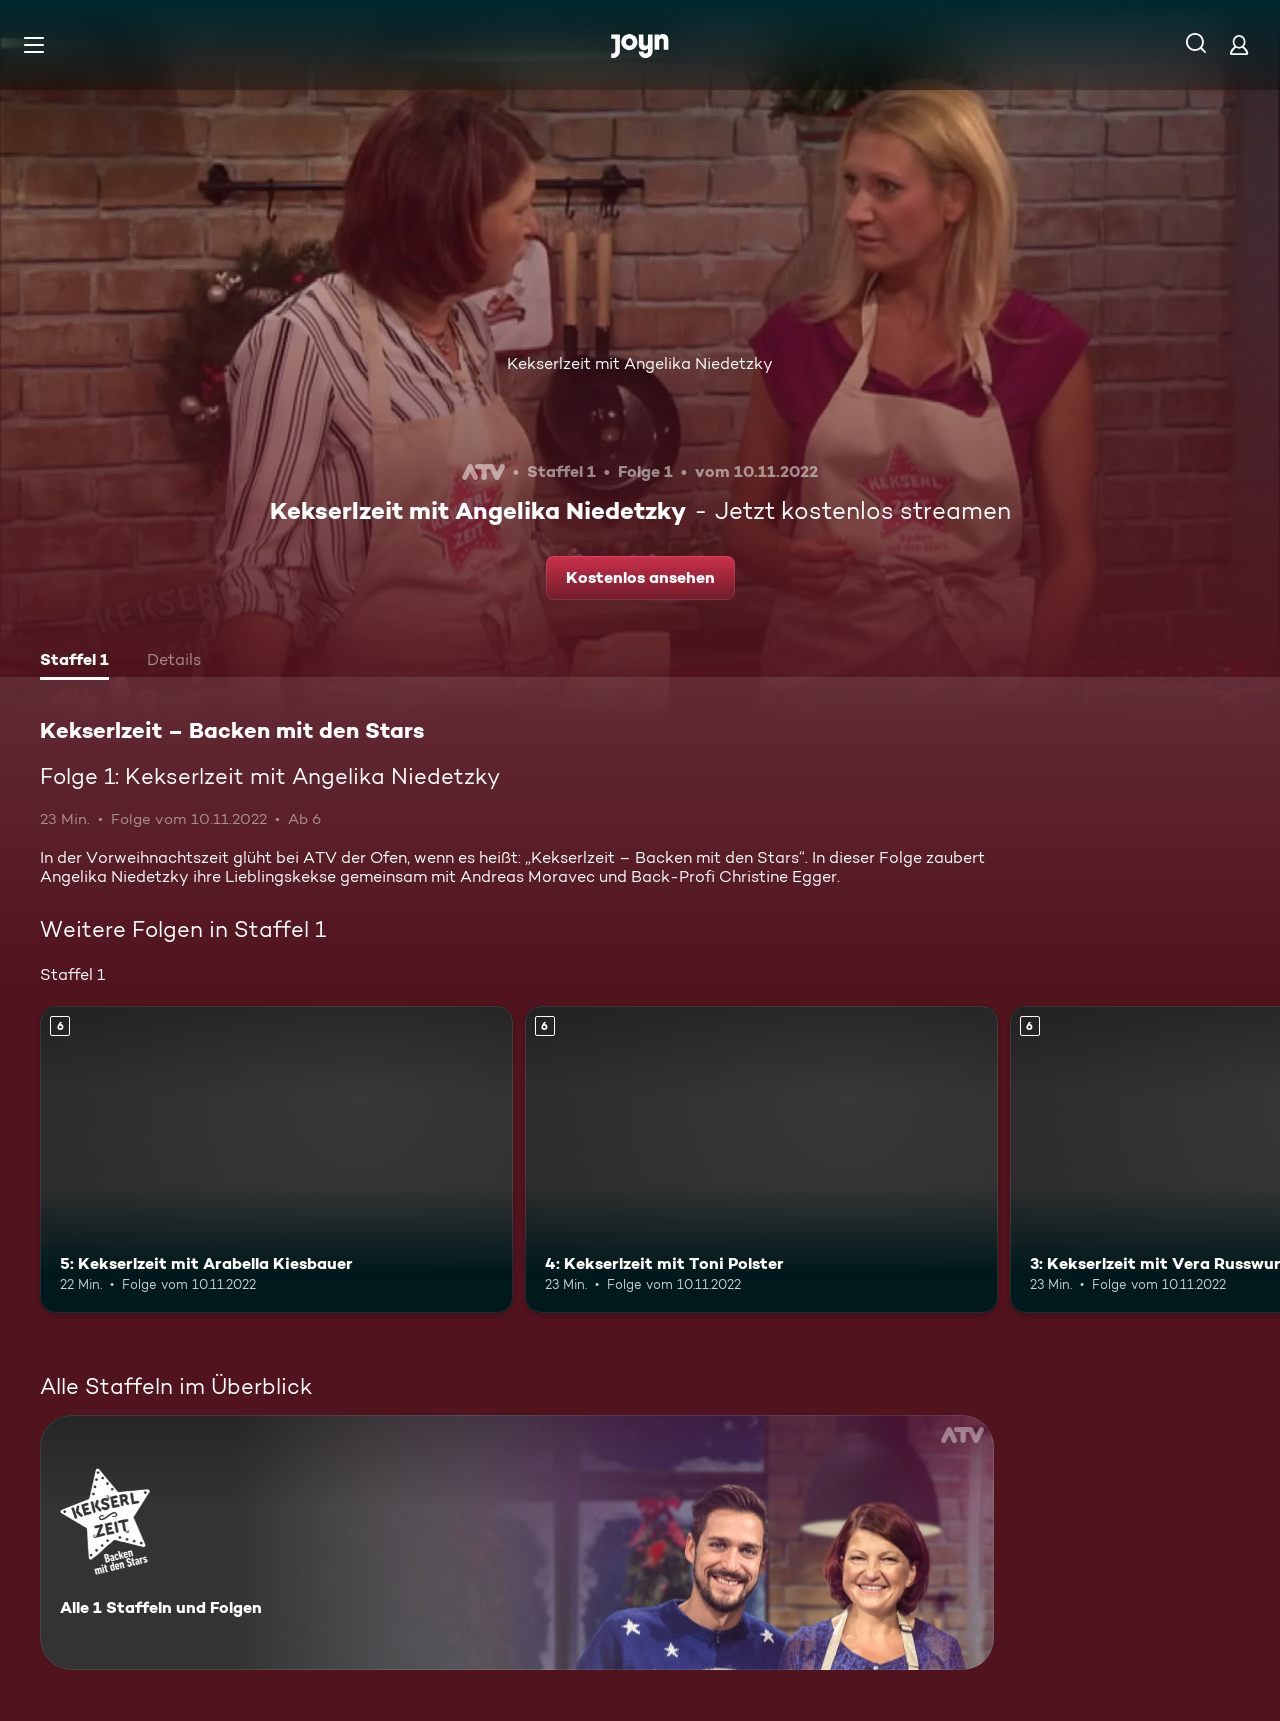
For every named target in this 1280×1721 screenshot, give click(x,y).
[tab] (74, 662)
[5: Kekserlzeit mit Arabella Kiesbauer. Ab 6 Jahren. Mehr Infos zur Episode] (276, 1159)
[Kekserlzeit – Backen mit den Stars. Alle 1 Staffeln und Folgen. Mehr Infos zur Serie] (517, 1542)
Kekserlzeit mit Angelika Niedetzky (640, 363)
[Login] (1239, 44)
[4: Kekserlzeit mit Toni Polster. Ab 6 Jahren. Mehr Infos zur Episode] (761, 1159)
